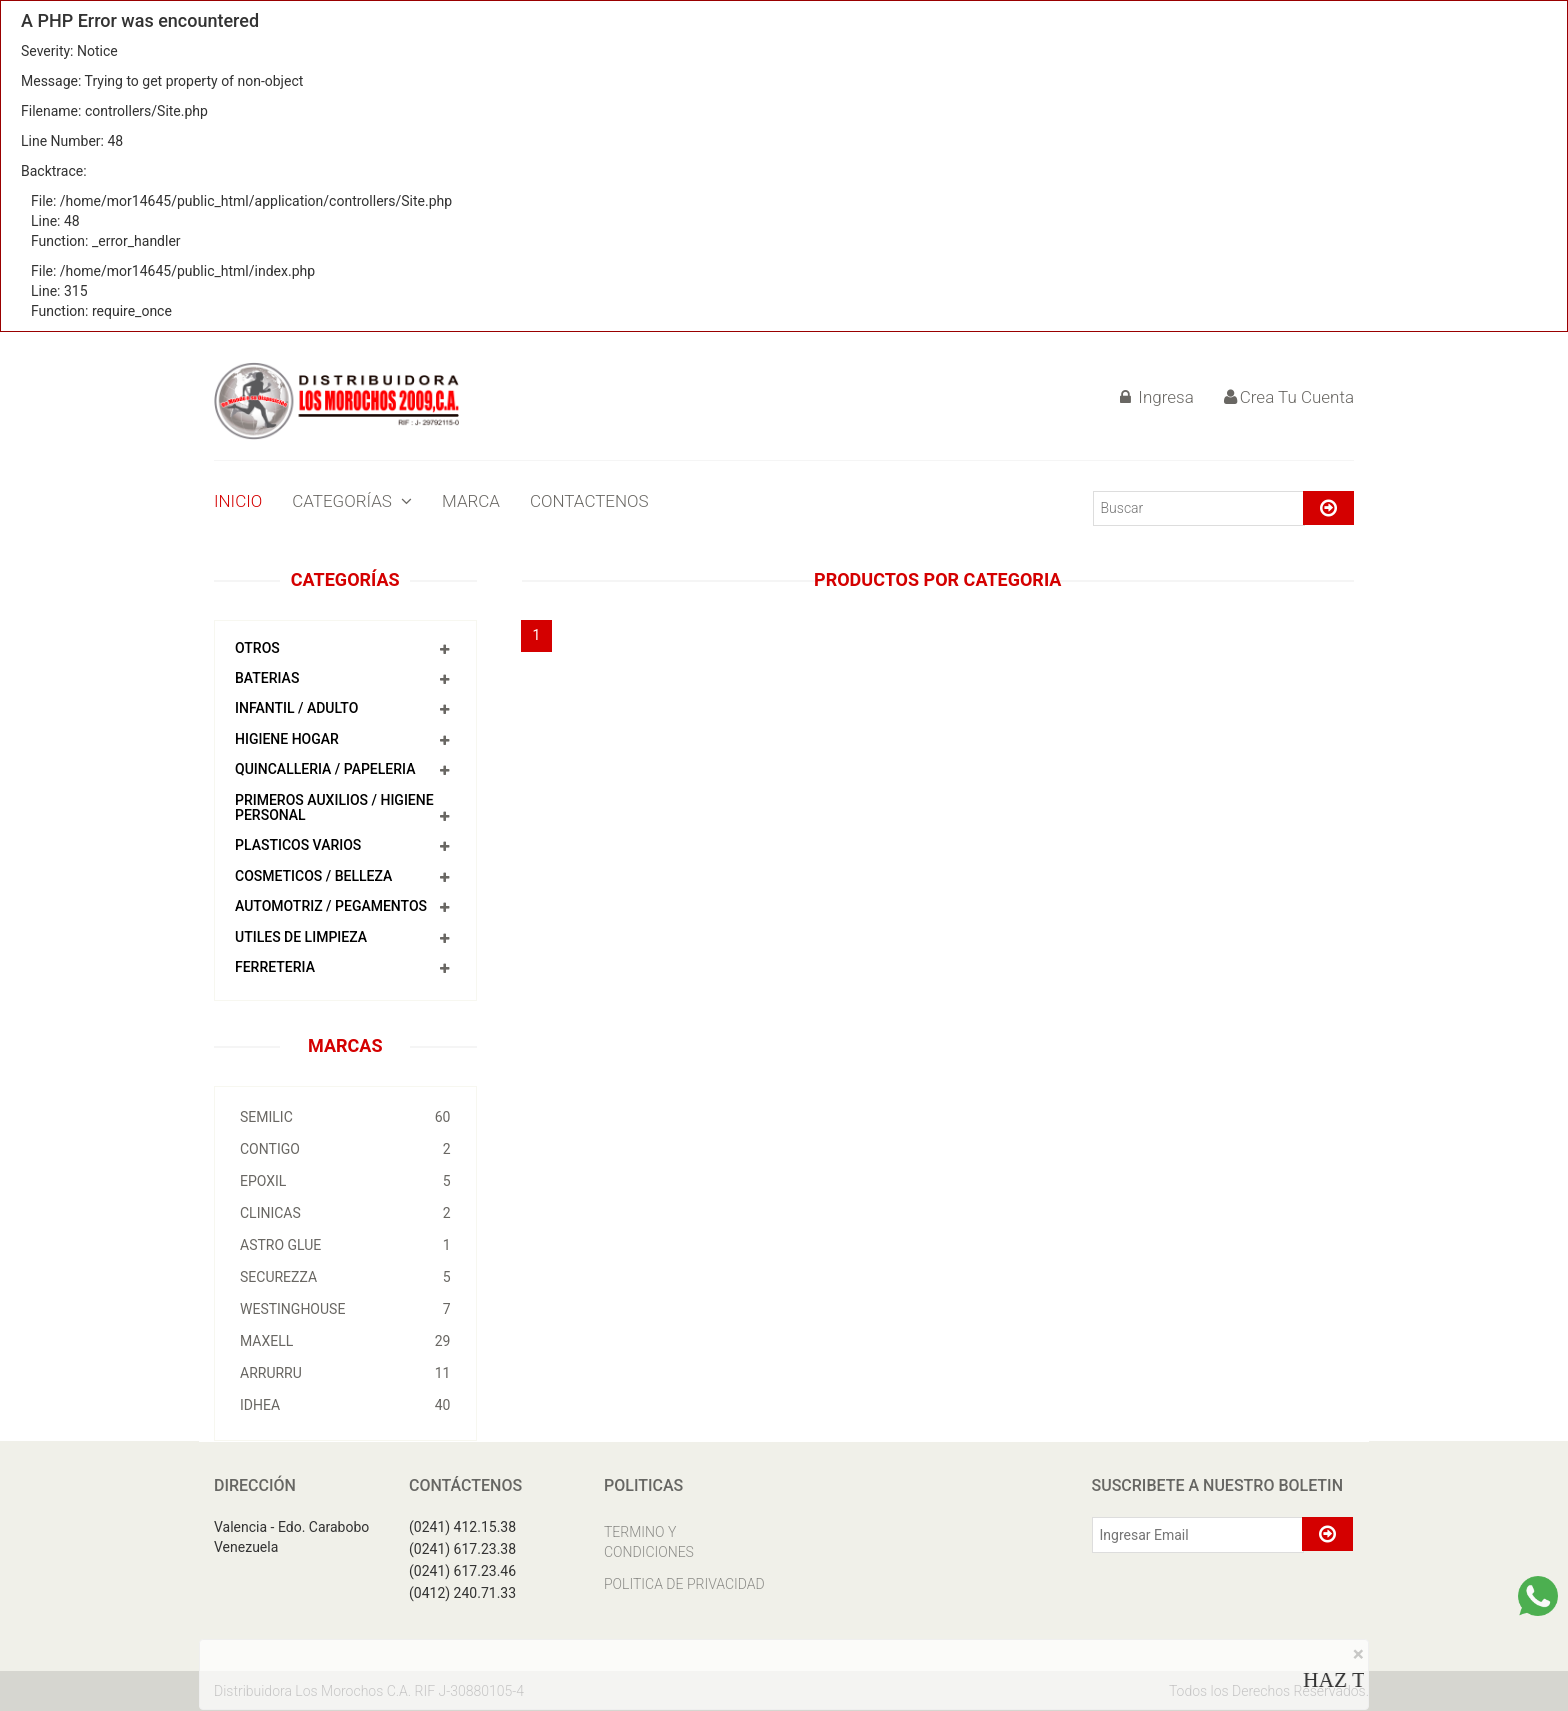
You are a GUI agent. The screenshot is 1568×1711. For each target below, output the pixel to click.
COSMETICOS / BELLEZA (313, 876)
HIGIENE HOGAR (287, 739)
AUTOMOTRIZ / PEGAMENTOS (331, 906)
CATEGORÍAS (352, 501)
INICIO (238, 501)
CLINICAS (345, 1213)
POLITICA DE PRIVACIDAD (684, 1584)
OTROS (257, 648)
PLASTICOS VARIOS (298, 845)
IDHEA (345, 1405)
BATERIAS (267, 678)
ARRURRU (345, 1373)
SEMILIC (345, 1117)
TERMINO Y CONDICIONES (649, 1542)
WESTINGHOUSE (345, 1309)
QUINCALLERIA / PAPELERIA (325, 769)
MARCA (471, 501)
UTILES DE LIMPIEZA (301, 937)
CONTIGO (345, 1149)
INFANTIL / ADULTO (296, 708)
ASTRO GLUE (345, 1245)
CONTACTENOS (589, 501)
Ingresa (1157, 397)
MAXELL (345, 1341)
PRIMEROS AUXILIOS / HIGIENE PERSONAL (334, 807)
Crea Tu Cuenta (1289, 397)
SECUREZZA (345, 1277)
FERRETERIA (275, 967)
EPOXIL (345, 1181)
